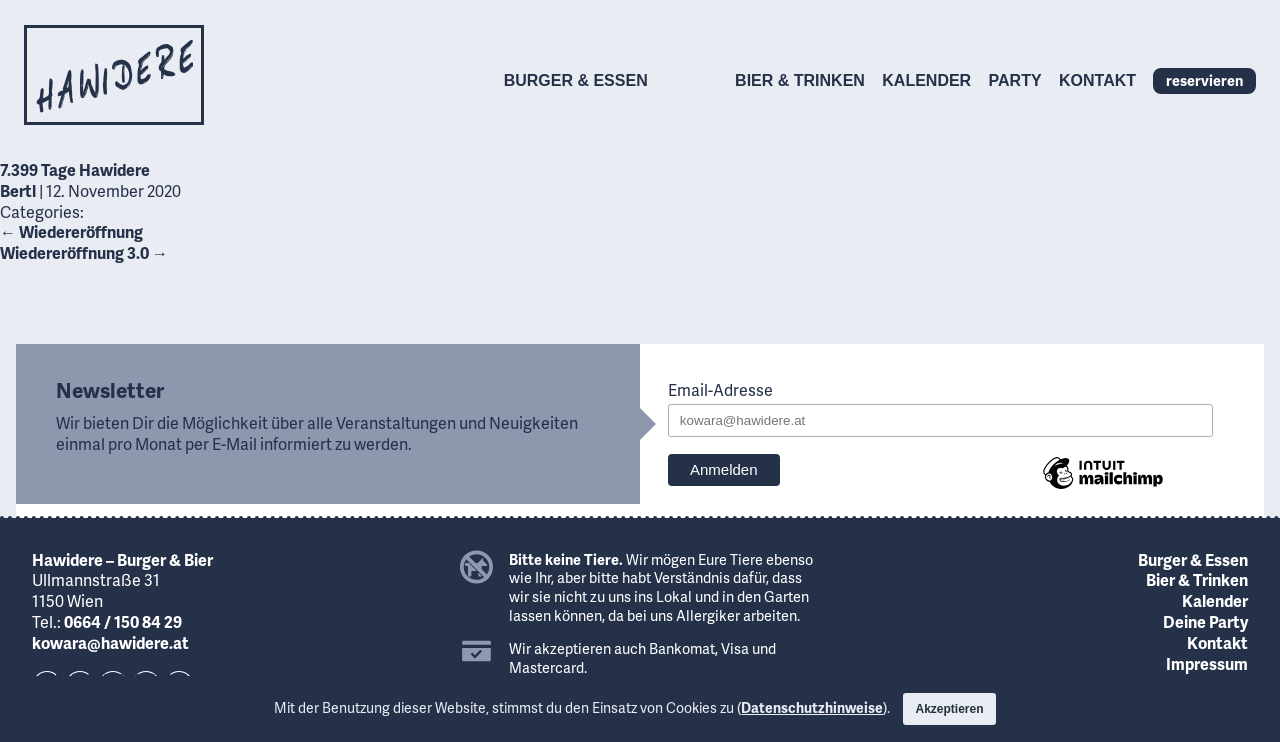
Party (1015, 80)
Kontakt (1097, 80)
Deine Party (1205, 621)
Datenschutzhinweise (812, 707)
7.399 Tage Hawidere (75, 169)
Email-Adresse (720, 390)
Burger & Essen (1193, 559)
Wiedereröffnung (71, 231)
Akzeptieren (949, 709)
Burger (576, 80)
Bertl (18, 190)
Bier (800, 80)
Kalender (926, 80)
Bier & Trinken (1197, 579)
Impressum (1207, 663)
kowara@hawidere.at (110, 642)
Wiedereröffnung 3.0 (84, 252)
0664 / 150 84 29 (123, 621)
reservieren (1204, 80)
